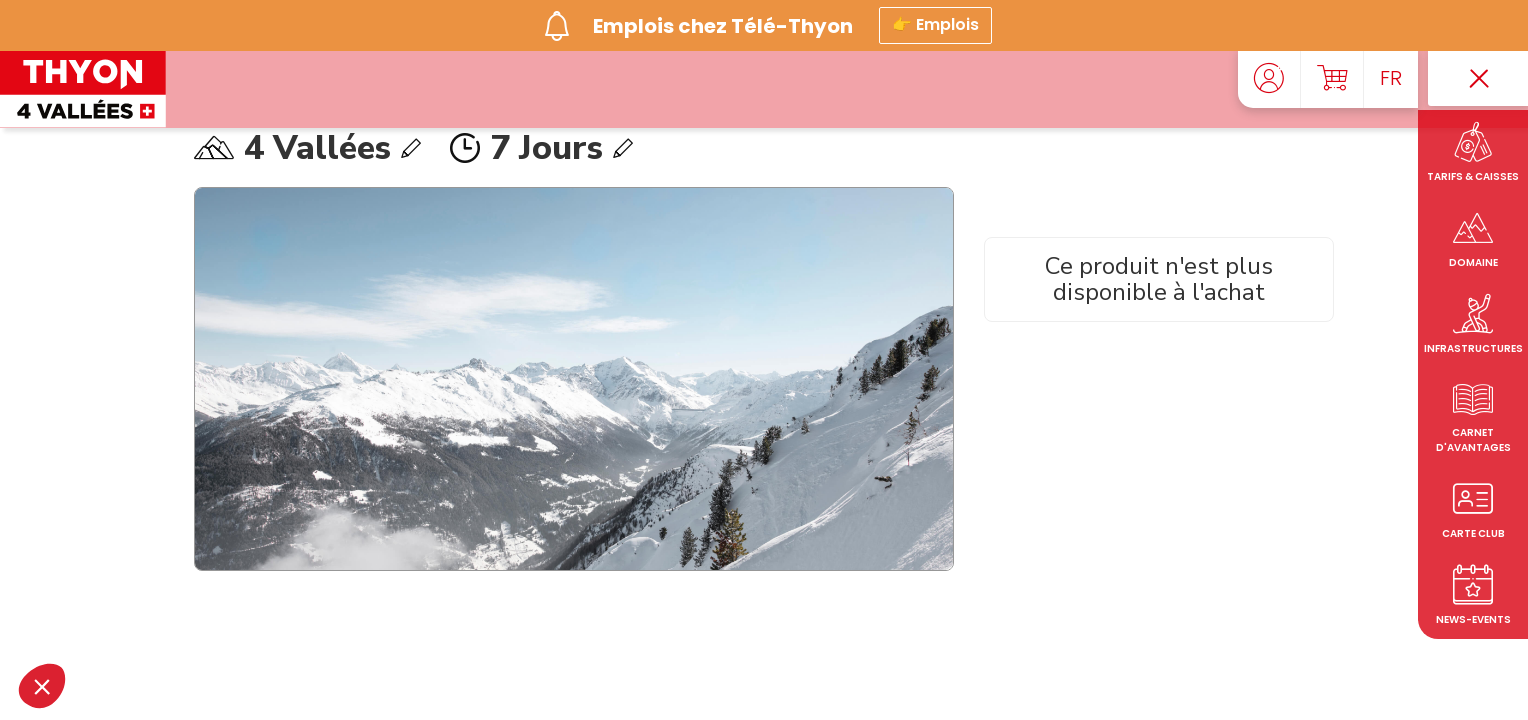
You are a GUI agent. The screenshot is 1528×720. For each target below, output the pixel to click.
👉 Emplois (935, 23)
